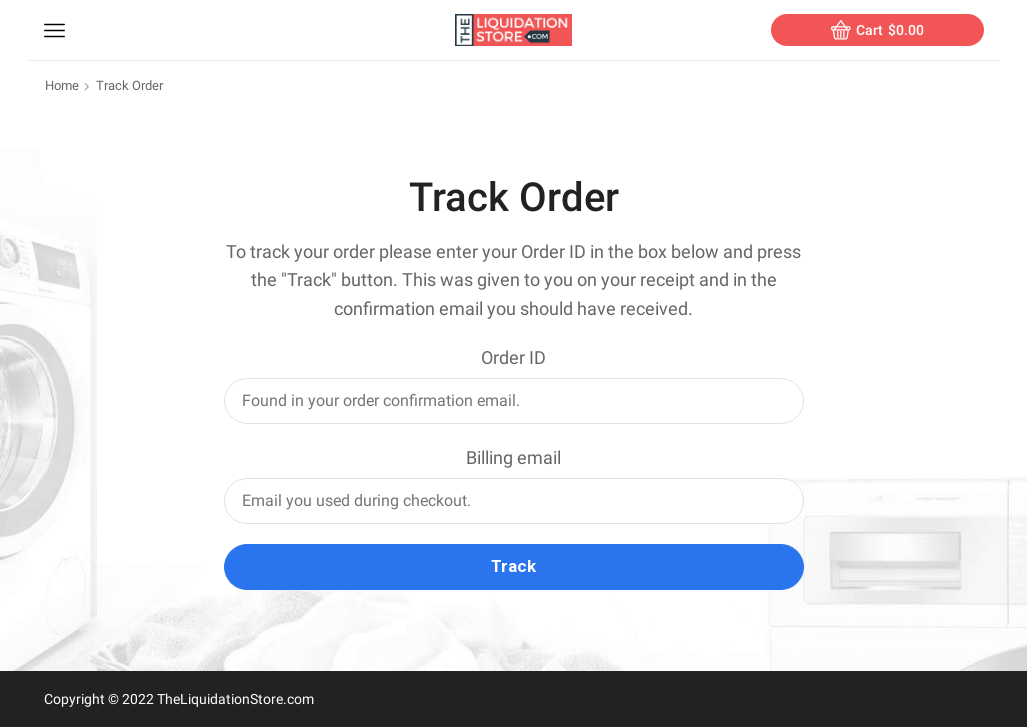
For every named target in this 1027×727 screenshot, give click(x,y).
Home (62, 85)
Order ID (513, 357)
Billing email (513, 457)
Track (513, 566)
